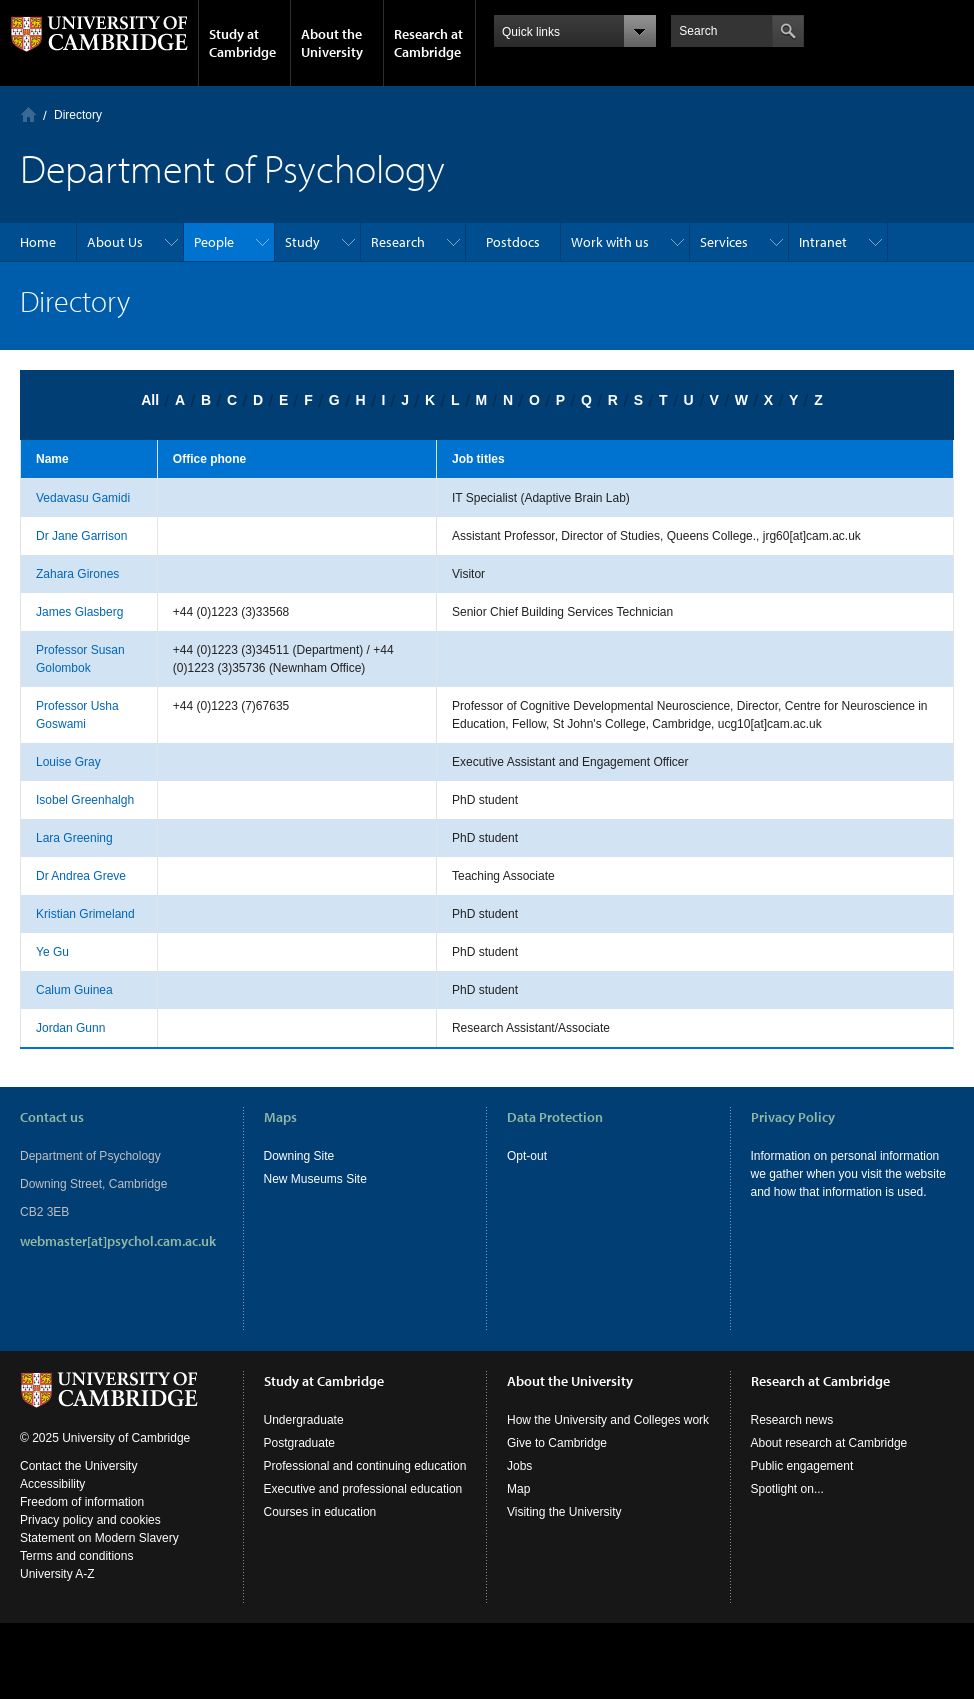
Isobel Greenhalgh (85, 800)
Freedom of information (82, 1502)
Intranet (823, 242)
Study (302, 242)
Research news (792, 1420)
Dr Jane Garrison (81, 536)
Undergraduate (304, 1420)
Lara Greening (74, 838)
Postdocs (513, 242)
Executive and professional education (363, 1489)
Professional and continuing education (365, 1466)
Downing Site (299, 1156)
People (214, 242)
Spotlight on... (787, 1489)
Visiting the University (564, 1512)
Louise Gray (68, 762)
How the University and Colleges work (608, 1420)
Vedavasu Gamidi (83, 498)
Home (28, 114)
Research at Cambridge (428, 43)
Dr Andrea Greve (81, 876)
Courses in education (320, 1512)
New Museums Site (315, 1179)
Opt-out (527, 1156)
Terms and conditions (76, 1556)
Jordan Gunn (70, 1028)
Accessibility (52, 1484)
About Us (115, 242)
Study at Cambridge (242, 43)
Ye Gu (52, 952)
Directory (78, 115)
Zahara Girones (77, 574)
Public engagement (802, 1466)
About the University (332, 43)
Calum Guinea (74, 990)
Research (398, 242)
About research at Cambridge (829, 1443)
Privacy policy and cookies (90, 1520)
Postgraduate (299, 1443)
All (150, 400)
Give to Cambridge (557, 1443)
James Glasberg (79, 612)
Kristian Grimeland (85, 914)
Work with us (610, 242)
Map (518, 1489)
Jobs (519, 1466)
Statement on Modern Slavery (99, 1538)
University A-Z (57, 1574)
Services (724, 242)
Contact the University (78, 1466)
